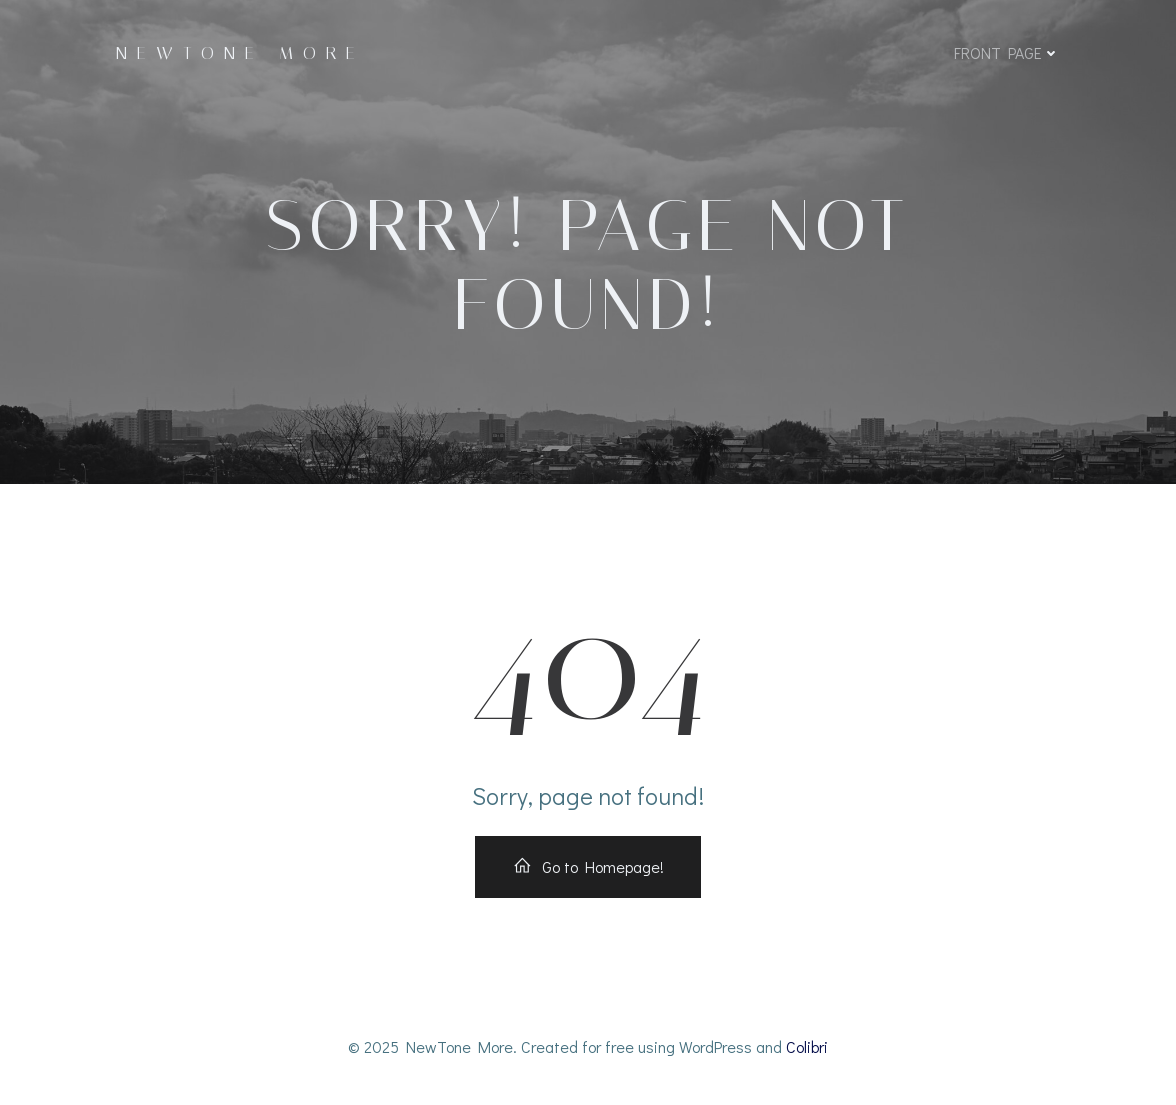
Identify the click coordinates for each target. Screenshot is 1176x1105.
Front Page (1007, 52)
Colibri (807, 1046)
